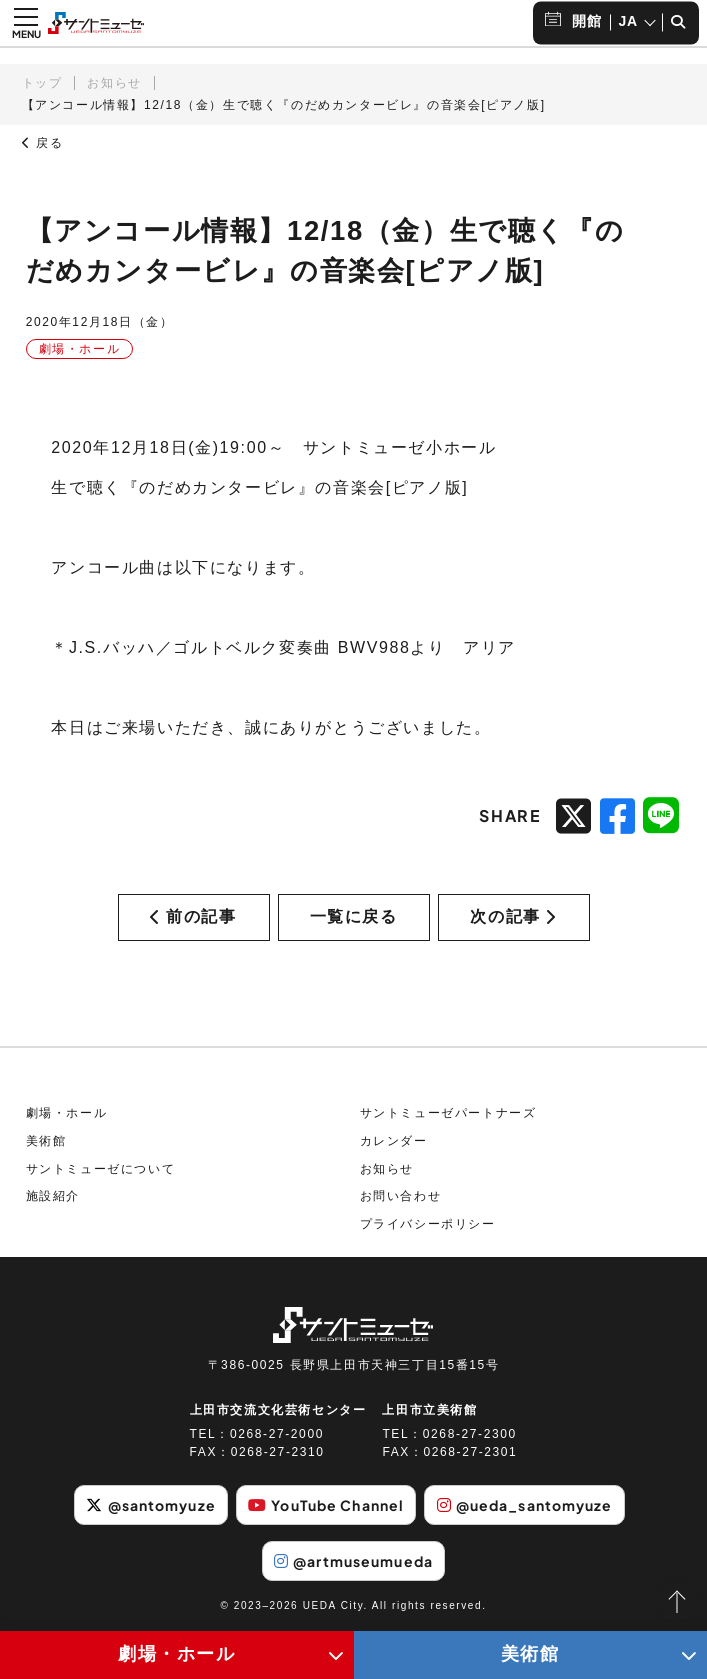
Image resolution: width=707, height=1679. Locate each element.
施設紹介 (53, 1196)
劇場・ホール (67, 1113)
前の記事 (193, 916)
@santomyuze (150, 1505)
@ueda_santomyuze (525, 1505)
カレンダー (394, 1141)
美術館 (46, 1141)
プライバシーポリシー (428, 1224)
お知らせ (114, 83)
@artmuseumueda (353, 1561)
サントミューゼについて (101, 1169)
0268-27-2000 (277, 1434)
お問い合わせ (401, 1196)
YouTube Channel (326, 1505)
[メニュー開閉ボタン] (26, 23)
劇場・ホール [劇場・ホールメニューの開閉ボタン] (177, 1654)
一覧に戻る (354, 916)
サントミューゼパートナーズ (448, 1113)
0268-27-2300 (470, 1434)
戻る (43, 143)
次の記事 (513, 916)
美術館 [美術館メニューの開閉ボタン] (530, 1654)
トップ (42, 83)
